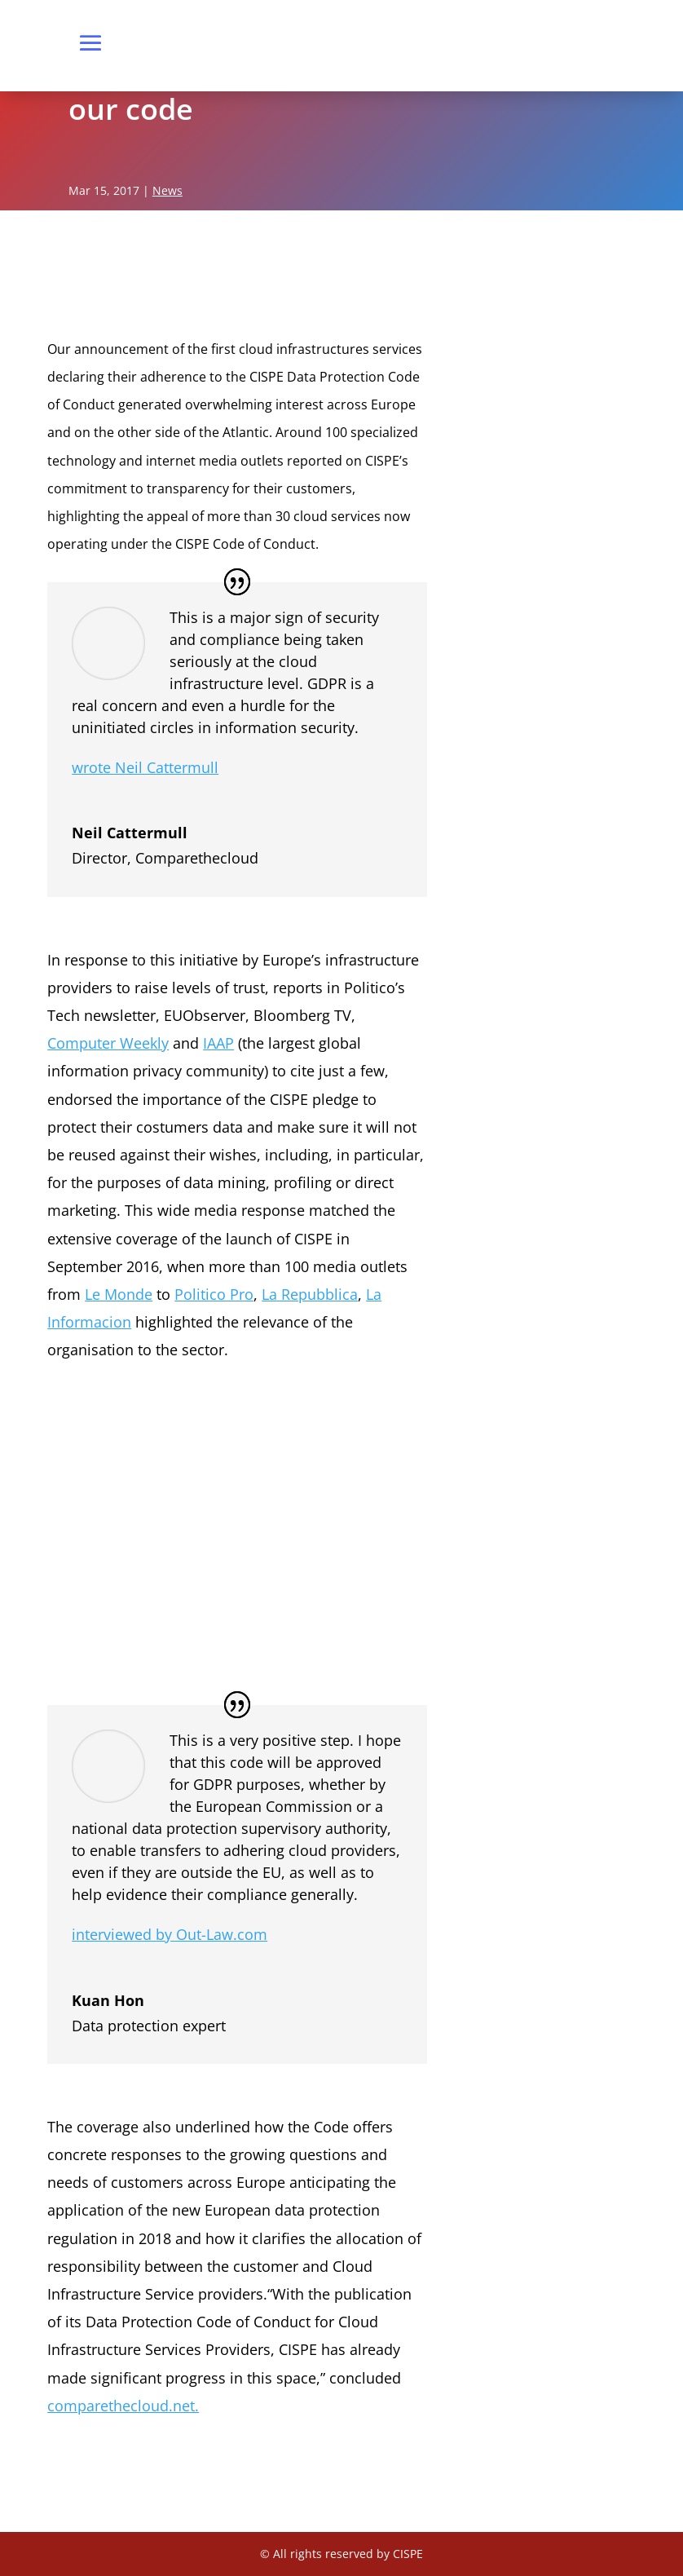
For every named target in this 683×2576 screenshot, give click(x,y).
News (167, 190)
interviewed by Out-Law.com (169, 1934)
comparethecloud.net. (123, 2405)
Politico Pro (213, 1294)
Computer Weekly (108, 1043)
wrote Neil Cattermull (145, 767)
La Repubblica (310, 1294)
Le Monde (118, 1294)
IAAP (218, 1043)
